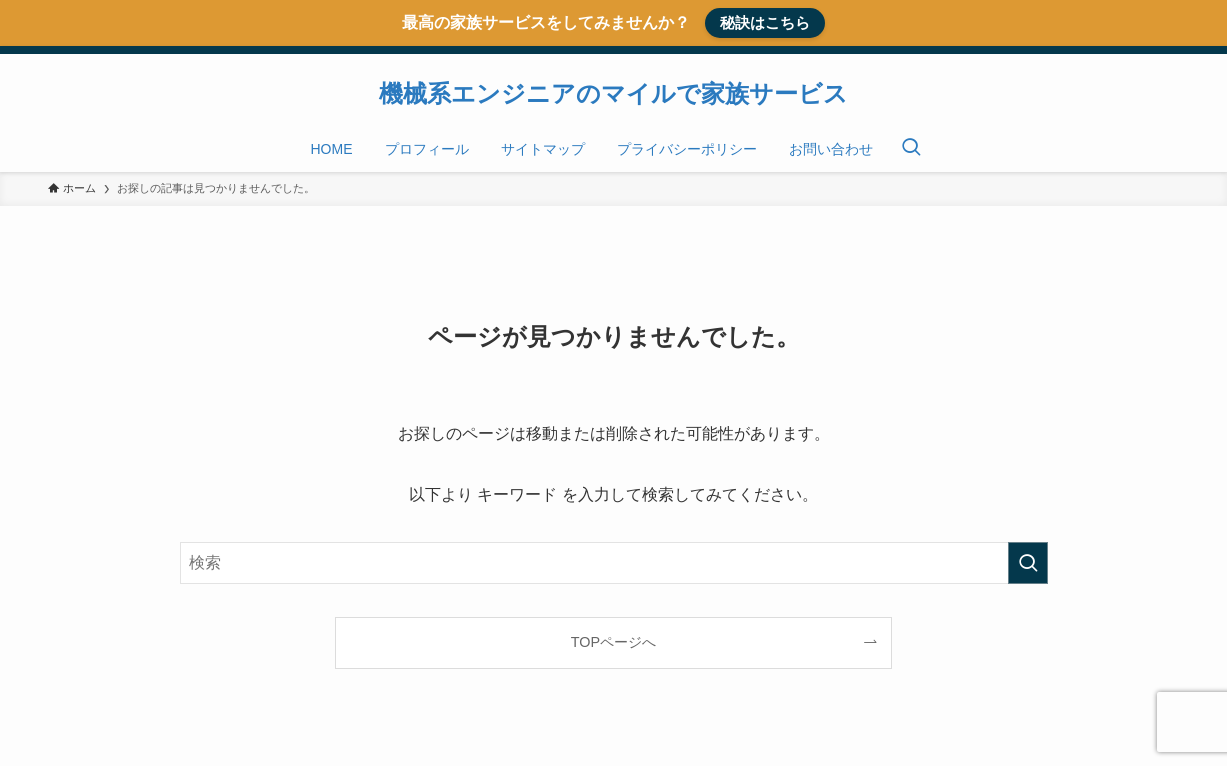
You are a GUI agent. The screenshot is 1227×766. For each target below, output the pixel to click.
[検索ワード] (614, 563)
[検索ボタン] (911, 149)
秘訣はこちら (765, 22)
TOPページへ (613, 642)
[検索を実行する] (1028, 563)
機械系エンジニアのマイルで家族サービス (613, 94)
